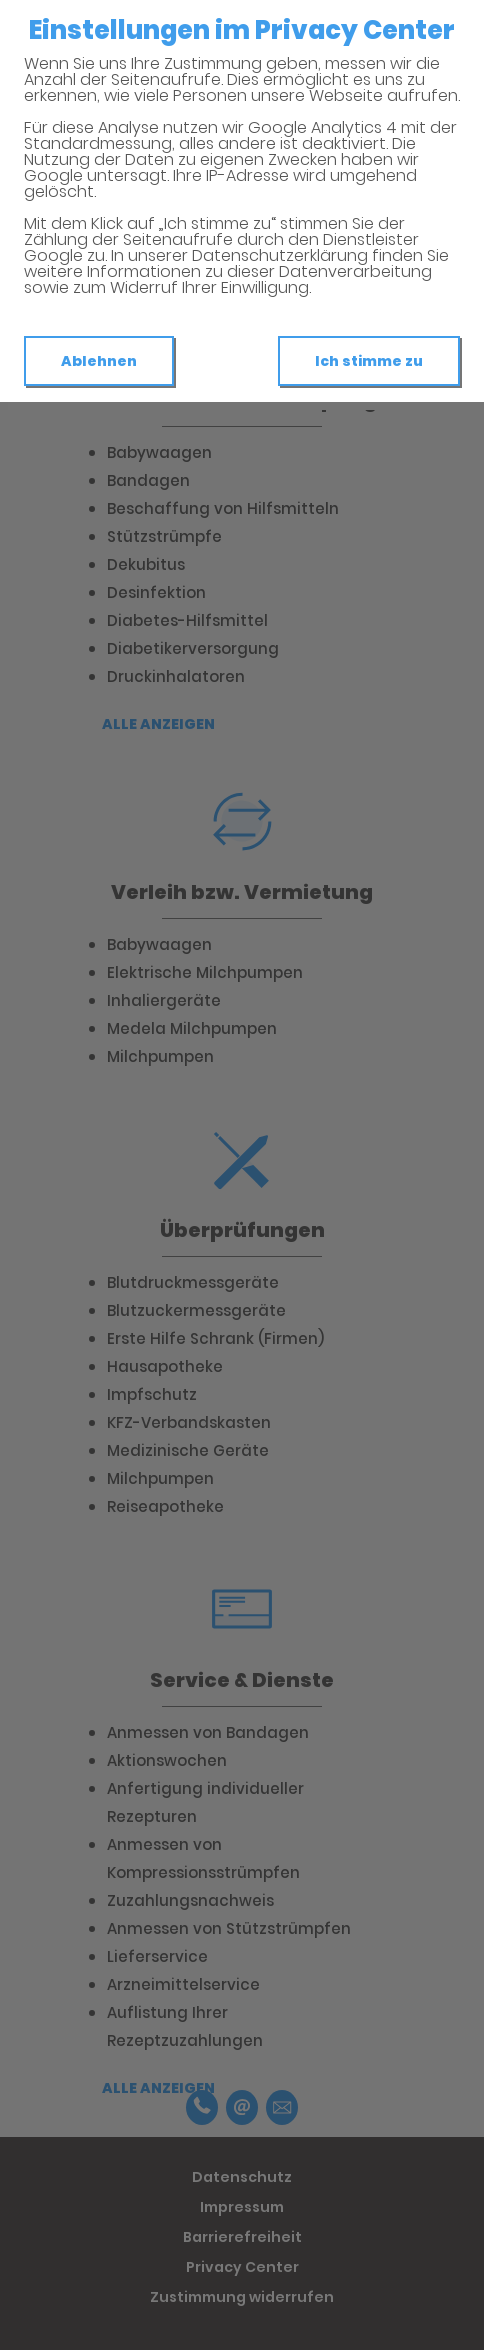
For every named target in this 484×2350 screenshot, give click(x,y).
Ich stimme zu (369, 361)
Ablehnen (99, 361)
